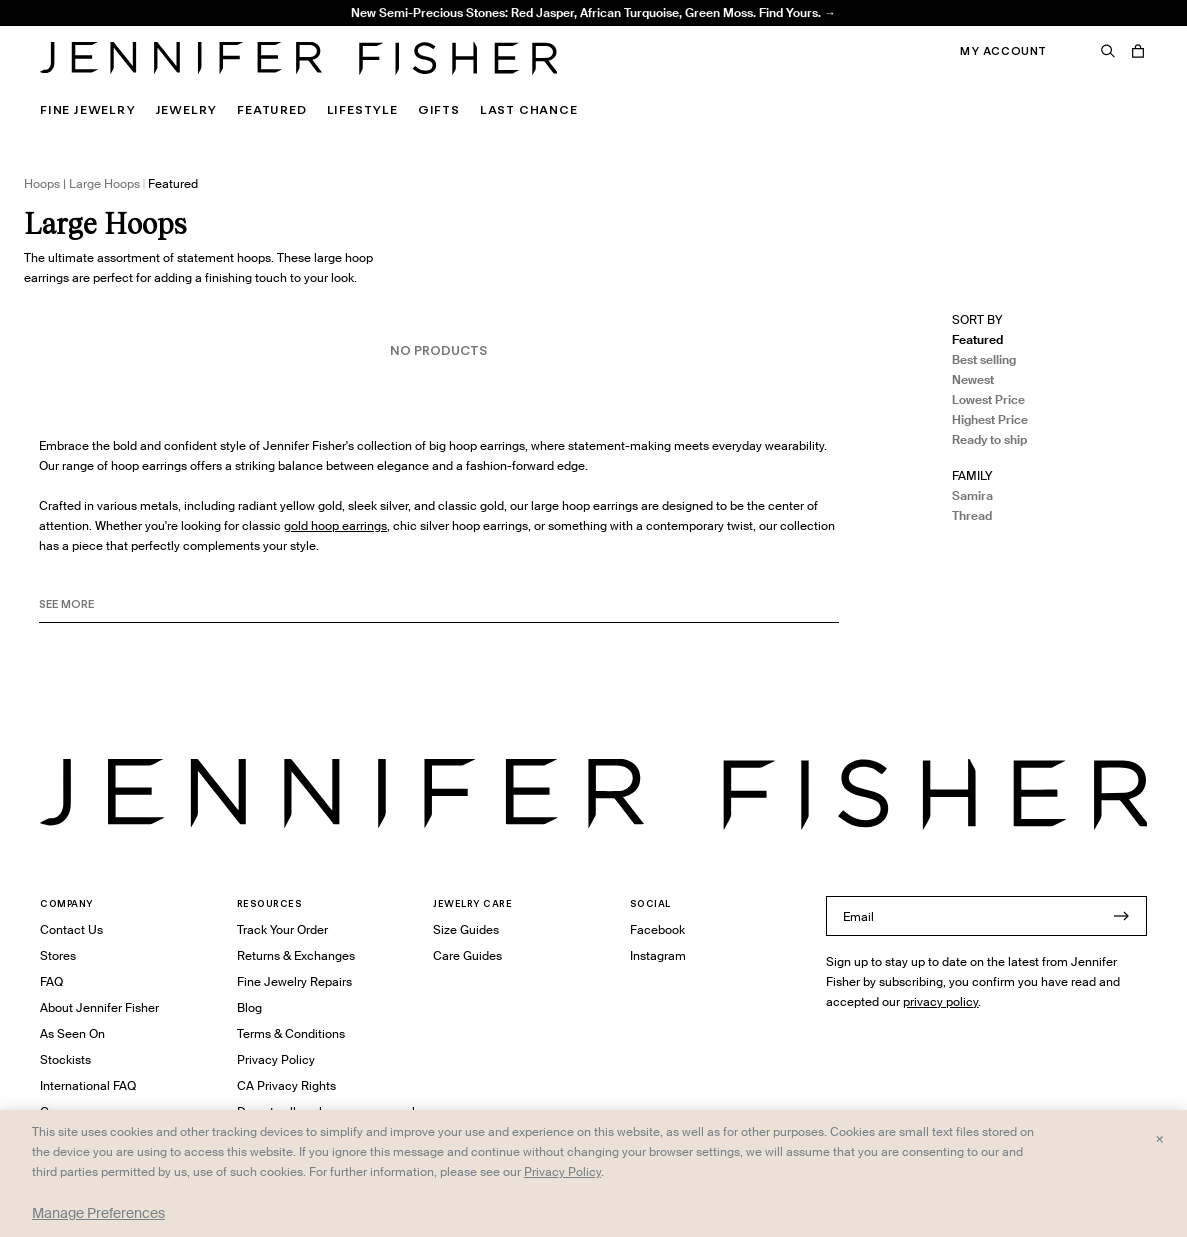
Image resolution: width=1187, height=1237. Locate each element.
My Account (1003, 51)
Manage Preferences (98, 1213)
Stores (58, 955)
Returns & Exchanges (296, 955)
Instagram (658, 955)
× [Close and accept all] (1159, 1138)
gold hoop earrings (335, 525)
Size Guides (466, 929)
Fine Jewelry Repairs (294, 981)
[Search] (1108, 51)
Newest (973, 379)
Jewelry (187, 109)
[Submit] (1122, 916)
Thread (972, 515)
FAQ (51, 981)
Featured (271, 109)
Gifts (439, 109)
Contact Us (71, 929)
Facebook (657, 929)
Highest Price (990, 419)
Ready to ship (989, 439)
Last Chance (529, 109)
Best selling (984, 359)
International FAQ (88, 1085)
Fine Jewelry (88, 109)
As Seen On (72, 1033)
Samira (972, 495)
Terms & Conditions (291, 1033)
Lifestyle (362, 109)
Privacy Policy (276, 1059)
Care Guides (467, 955)
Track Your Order (282, 929)
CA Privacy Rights (286, 1085)
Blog (249, 1007)
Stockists (65, 1059)
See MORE (66, 604)
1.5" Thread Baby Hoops (362, 25)
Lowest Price (988, 399)
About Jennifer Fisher (99, 1007)
